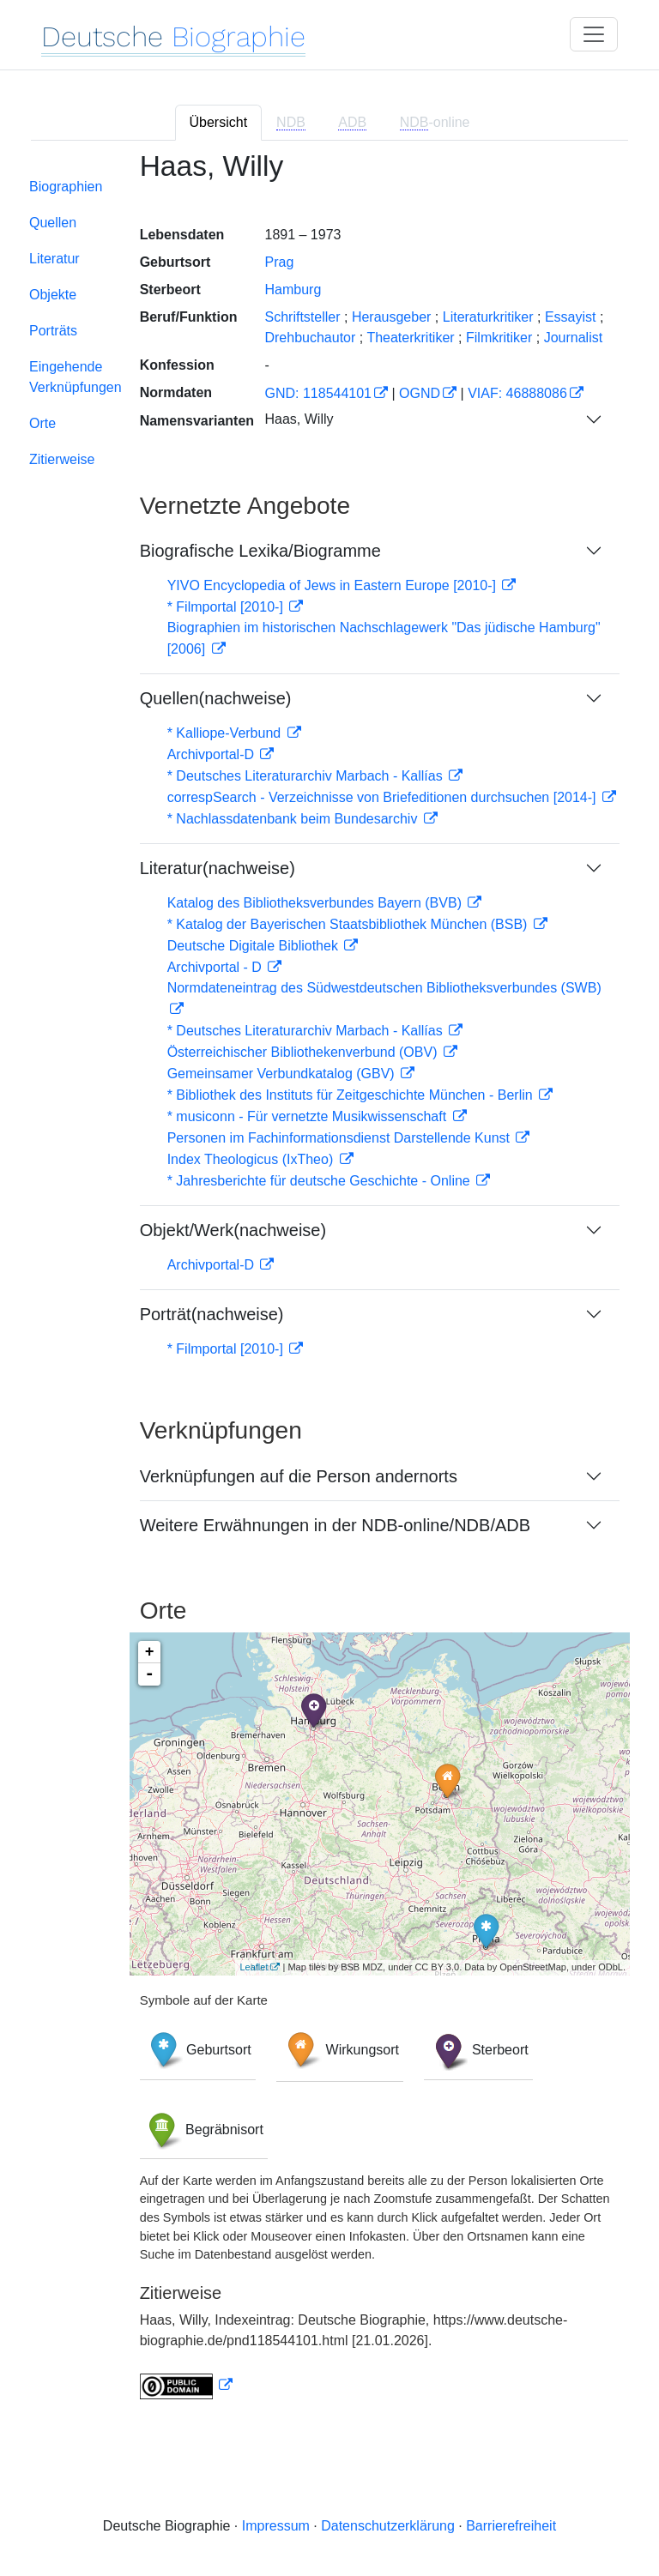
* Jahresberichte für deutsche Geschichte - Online (321, 1180)
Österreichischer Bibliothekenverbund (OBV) (304, 1052)
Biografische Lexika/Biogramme (260, 550)
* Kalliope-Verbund (226, 733)
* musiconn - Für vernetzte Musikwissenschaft (308, 1116)
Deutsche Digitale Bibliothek (254, 945)
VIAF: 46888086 (517, 393)
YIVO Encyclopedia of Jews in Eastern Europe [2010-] (333, 585)
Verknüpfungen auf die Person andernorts (298, 1476)
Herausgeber (392, 317)
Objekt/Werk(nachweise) (233, 1230)
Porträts (53, 330)
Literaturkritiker (488, 317)
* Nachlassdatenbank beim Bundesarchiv (294, 818)
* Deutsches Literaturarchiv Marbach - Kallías (306, 776)
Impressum (276, 2526)
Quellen (52, 222)
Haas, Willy (298, 419)
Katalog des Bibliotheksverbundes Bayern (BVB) (316, 903)
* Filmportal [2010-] (227, 607)
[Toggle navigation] (594, 34)
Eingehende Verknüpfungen (75, 377)
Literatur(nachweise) (217, 868)
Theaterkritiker (410, 337)
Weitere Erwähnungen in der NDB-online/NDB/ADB (335, 1525)
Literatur (54, 258)
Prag (278, 262)
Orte (42, 423)
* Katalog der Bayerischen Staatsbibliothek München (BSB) (349, 924)
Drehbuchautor (309, 337)
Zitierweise (61, 459)
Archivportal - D (216, 967)
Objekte (52, 294)
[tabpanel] (329, 1285)
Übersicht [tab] (219, 122)
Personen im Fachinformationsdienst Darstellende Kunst (340, 1138)
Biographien (65, 186)
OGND (419, 393)
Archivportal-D (212, 754)
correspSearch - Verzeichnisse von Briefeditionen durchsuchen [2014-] (383, 797)
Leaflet (253, 1967)
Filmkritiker (499, 337)
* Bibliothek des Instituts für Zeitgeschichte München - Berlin (351, 1095)
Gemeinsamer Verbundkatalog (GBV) (282, 1073)
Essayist (570, 317)
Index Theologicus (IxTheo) (252, 1159)
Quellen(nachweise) (216, 698)
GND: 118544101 (318, 393)
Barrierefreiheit (511, 2526)
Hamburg (292, 289)
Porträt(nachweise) (212, 1314)
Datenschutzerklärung (388, 2526)
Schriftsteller (302, 317)
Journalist (573, 337)
